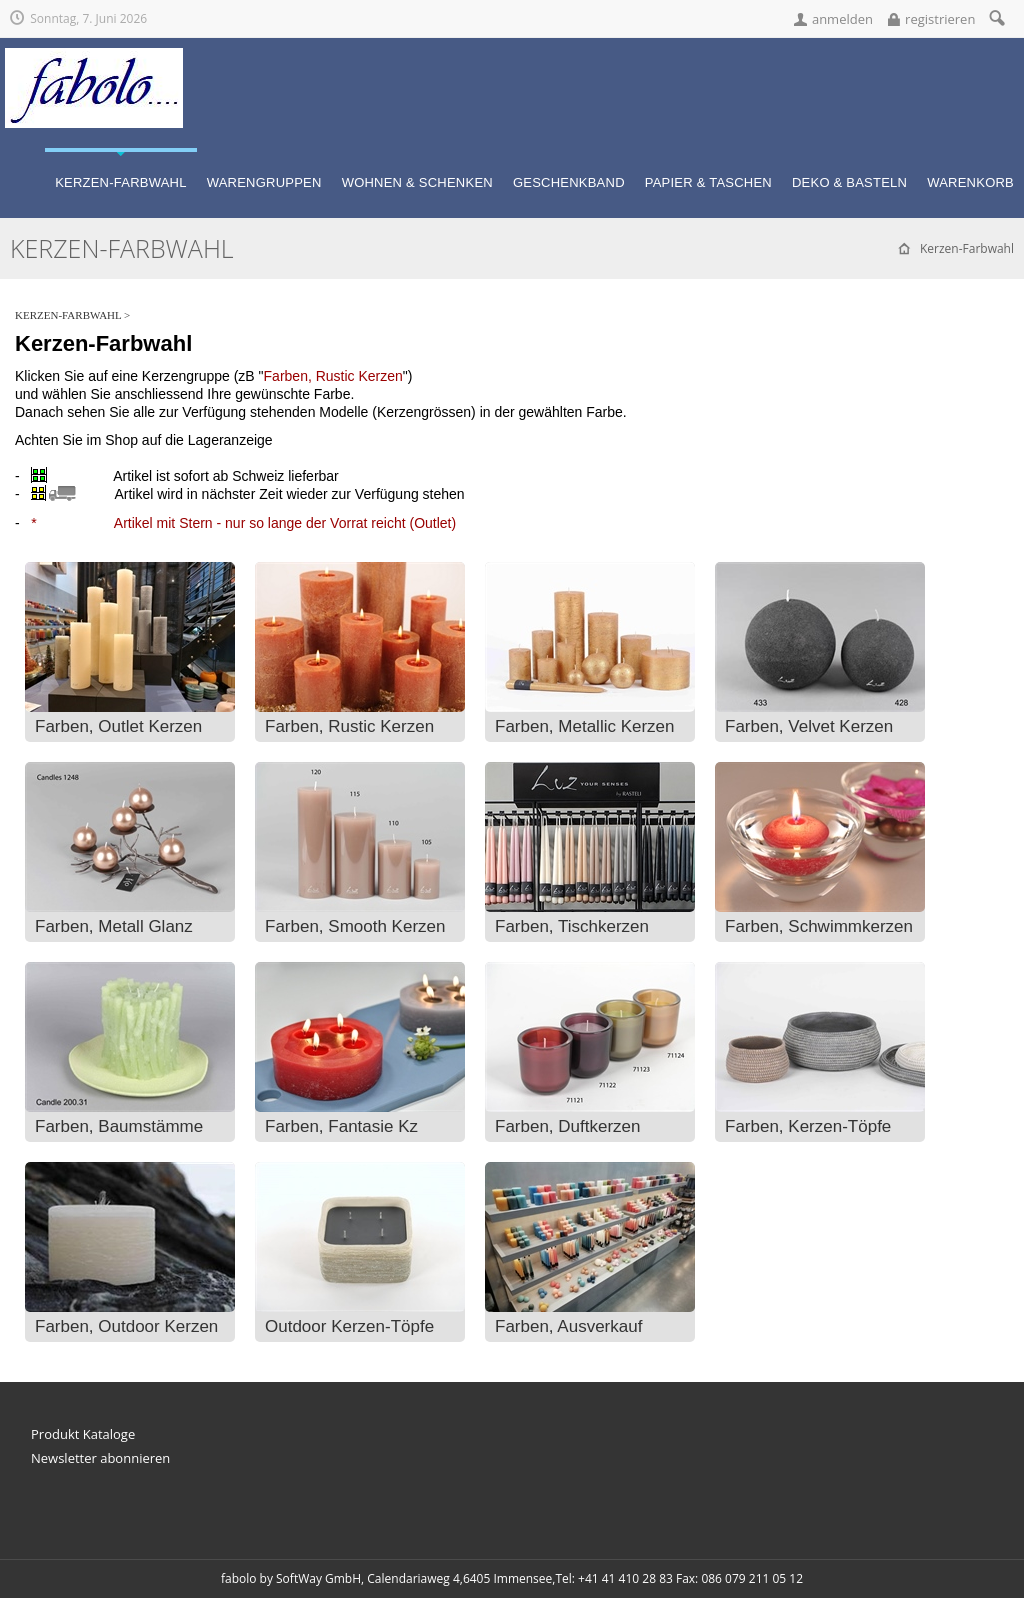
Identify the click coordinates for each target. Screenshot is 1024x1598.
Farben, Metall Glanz (114, 926)
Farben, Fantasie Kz (341, 1126)
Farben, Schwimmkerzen (819, 926)
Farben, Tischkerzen (572, 926)
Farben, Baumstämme (119, 1126)
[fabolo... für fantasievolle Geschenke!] (94, 56)
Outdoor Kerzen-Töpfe (349, 1326)
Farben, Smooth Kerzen (355, 926)
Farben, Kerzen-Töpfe (808, 1126)
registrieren (940, 19)
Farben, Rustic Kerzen (349, 726)
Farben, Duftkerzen (568, 1126)
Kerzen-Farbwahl (68, 315)
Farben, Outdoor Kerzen (126, 1326)
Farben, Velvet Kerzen (809, 726)
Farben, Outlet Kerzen (118, 726)
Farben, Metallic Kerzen (585, 726)
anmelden (842, 19)
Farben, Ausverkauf (568, 1326)
